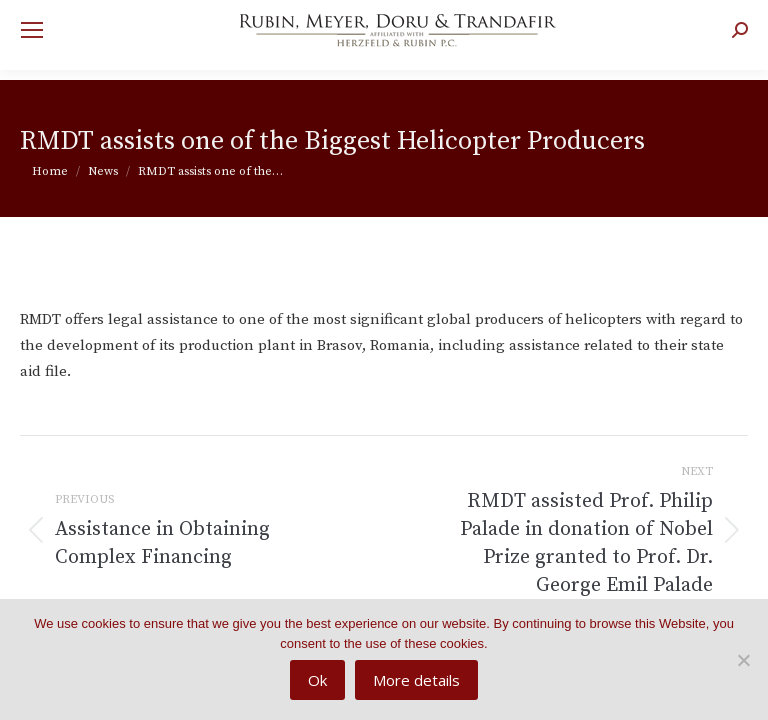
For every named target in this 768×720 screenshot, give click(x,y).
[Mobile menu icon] (32, 30)
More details (416, 680)
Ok (317, 680)
